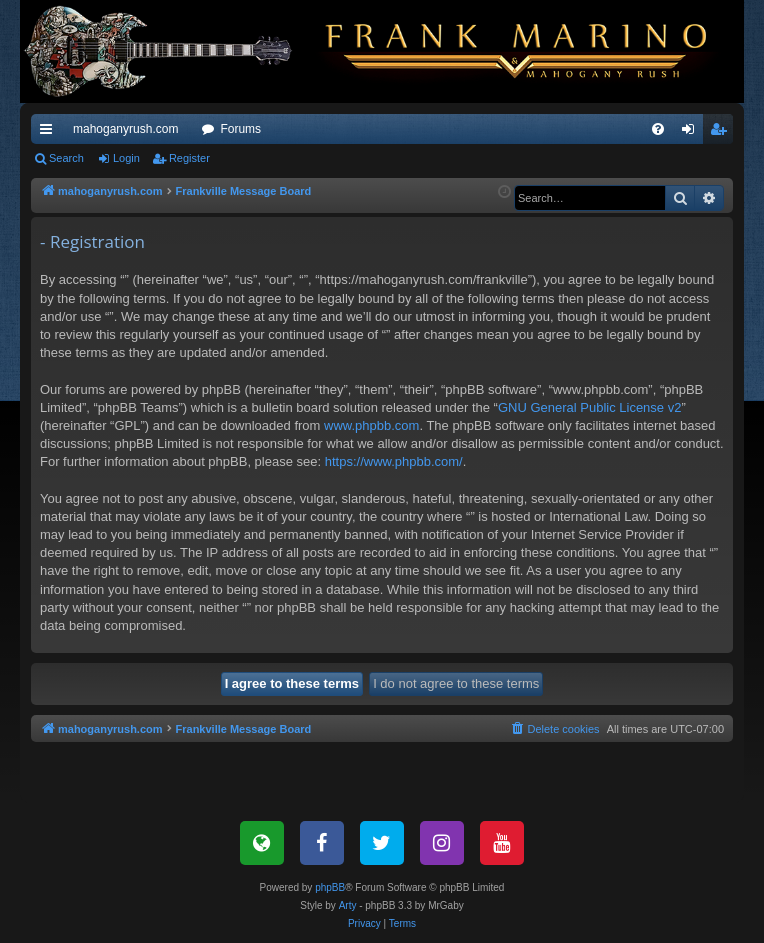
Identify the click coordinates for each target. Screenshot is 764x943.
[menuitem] (658, 129)
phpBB (330, 887)
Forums (240, 129)
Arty (348, 905)
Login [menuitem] (692, 133)
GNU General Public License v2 (590, 407)
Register (189, 158)
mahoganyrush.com (125, 129)
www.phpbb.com (371, 425)
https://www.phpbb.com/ (394, 461)
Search (66, 158)
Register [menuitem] (722, 133)
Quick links (50, 133)
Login (126, 158)
